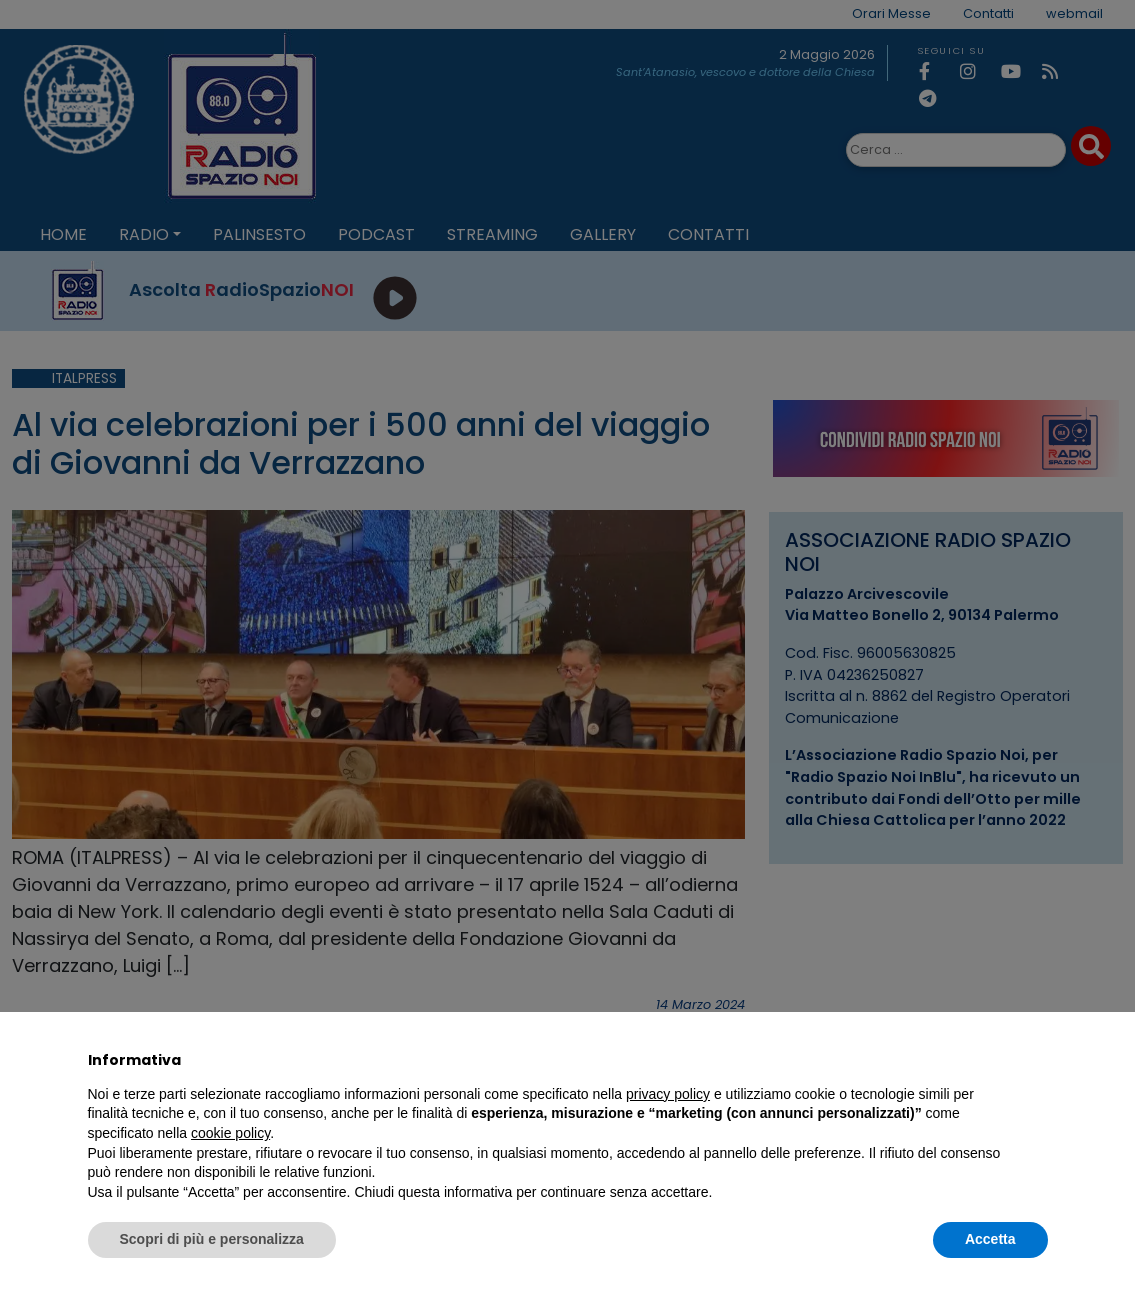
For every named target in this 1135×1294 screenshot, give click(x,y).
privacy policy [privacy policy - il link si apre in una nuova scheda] (668, 1094)
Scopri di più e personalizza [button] (212, 1239)
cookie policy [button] (230, 1133)
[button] (1038, 1060)
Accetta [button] (990, 1239)
